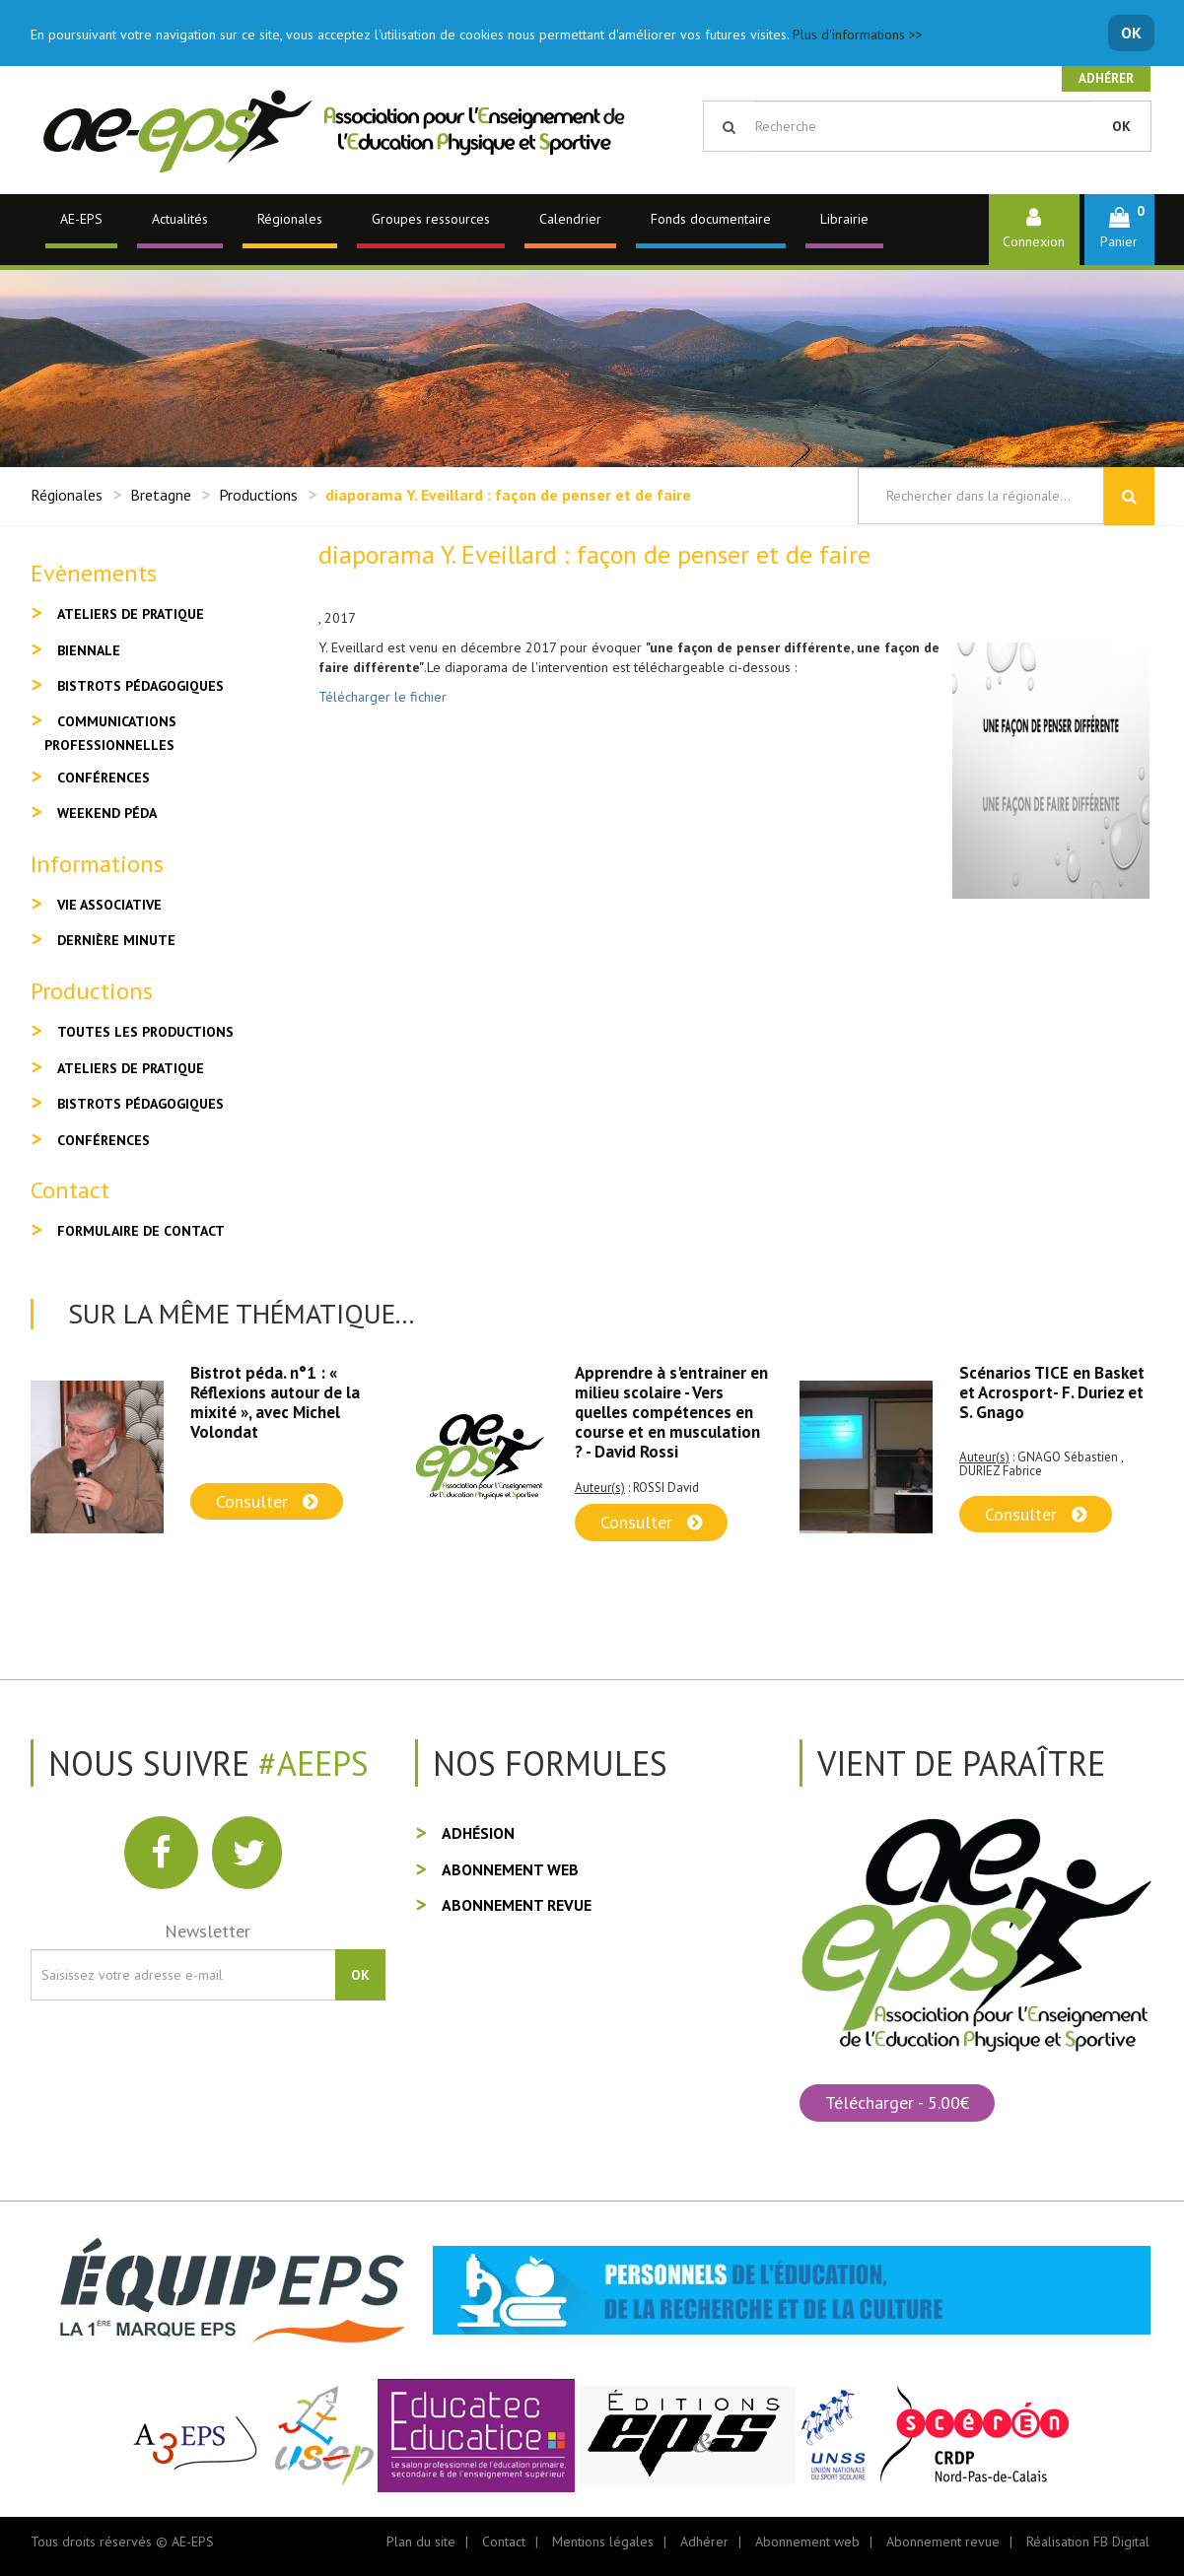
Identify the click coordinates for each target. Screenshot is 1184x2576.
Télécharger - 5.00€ (897, 2102)
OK (1131, 32)
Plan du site (420, 2541)
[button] (1119, 229)
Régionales (289, 219)
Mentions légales (603, 2541)
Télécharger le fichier (382, 697)
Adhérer (1106, 78)
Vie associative (109, 905)
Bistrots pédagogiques (140, 686)
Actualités (180, 219)
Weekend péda (107, 813)
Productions (258, 495)
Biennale (88, 650)
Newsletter (207, 1931)
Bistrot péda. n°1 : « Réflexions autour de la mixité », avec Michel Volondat (275, 1402)
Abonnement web (510, 1869)
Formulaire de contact (141, 1231)
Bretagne (160, 495)
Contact (503, 2541)
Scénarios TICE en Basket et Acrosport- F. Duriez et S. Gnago (1052, 1392)
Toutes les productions (145, 1032)
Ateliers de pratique (130, 614)
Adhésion (478, 1833)
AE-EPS (81, 219)
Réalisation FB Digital (1087, 2541)
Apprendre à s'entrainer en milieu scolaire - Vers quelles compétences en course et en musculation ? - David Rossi (671, 1412)
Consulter (266, 1501)
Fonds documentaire (711, 219)
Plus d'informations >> (858, 34)
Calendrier (570, 219)
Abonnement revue (517, 1905)
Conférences (103, 777)
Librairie (844, 219)
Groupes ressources (431, 219)
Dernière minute (116, 940)
